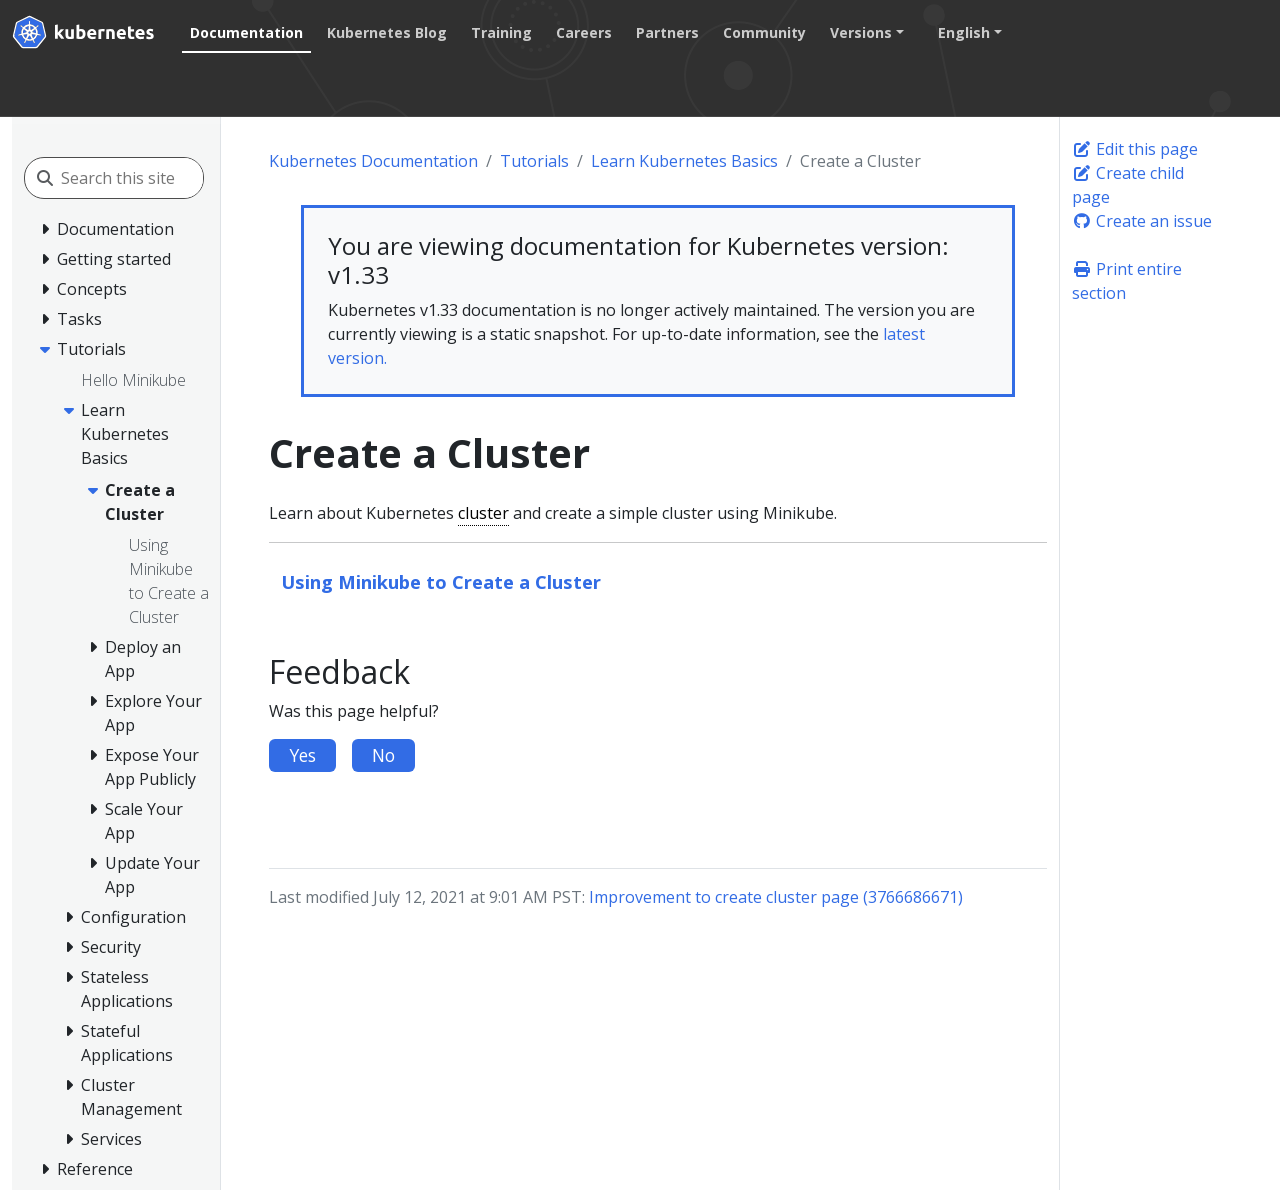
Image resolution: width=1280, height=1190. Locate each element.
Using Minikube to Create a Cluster (441, 581)
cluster (483, 513)
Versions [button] (861, 32)
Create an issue (1142, 221)
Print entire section (1127, 281)
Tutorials (534, 161)
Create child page (1128, 185)
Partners (667, 32)
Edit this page (1135, 149)
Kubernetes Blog (387, 32)
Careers (584, 32)
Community (764, 32)
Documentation (246, 32)
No (383, 755)
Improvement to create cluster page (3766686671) (776, 897)
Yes (302, 755)
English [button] (964, 32)
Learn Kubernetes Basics (684, 161)
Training (501, 32)
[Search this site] (150, 178)
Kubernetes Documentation (373, 161)
